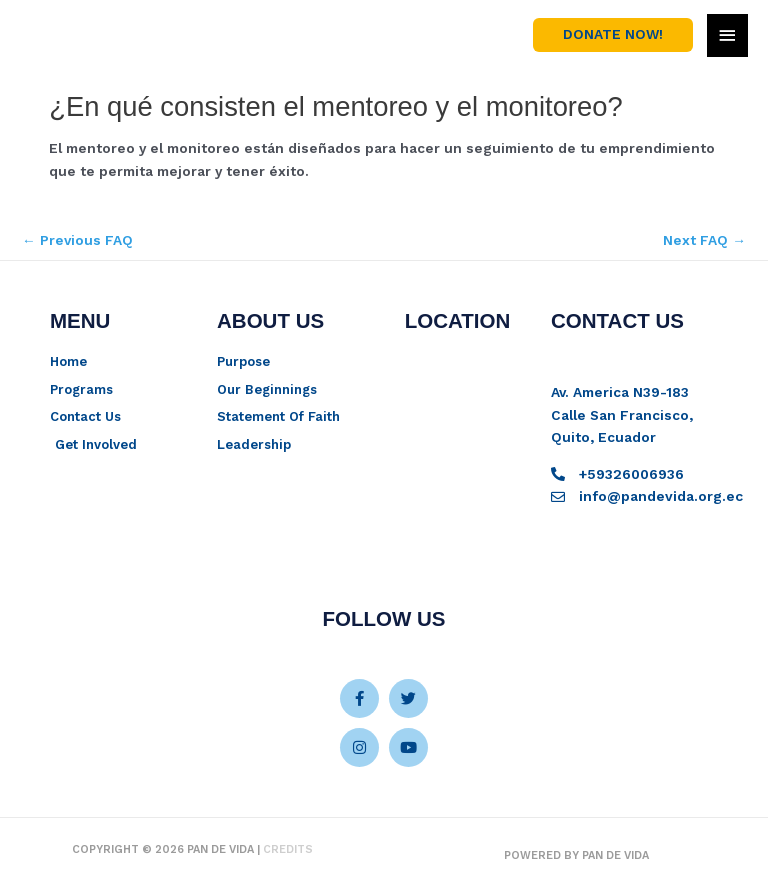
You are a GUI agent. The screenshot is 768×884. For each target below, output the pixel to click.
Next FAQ (704, 240)
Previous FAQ (77, 240)
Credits (288, 849)
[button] (613, 35)
